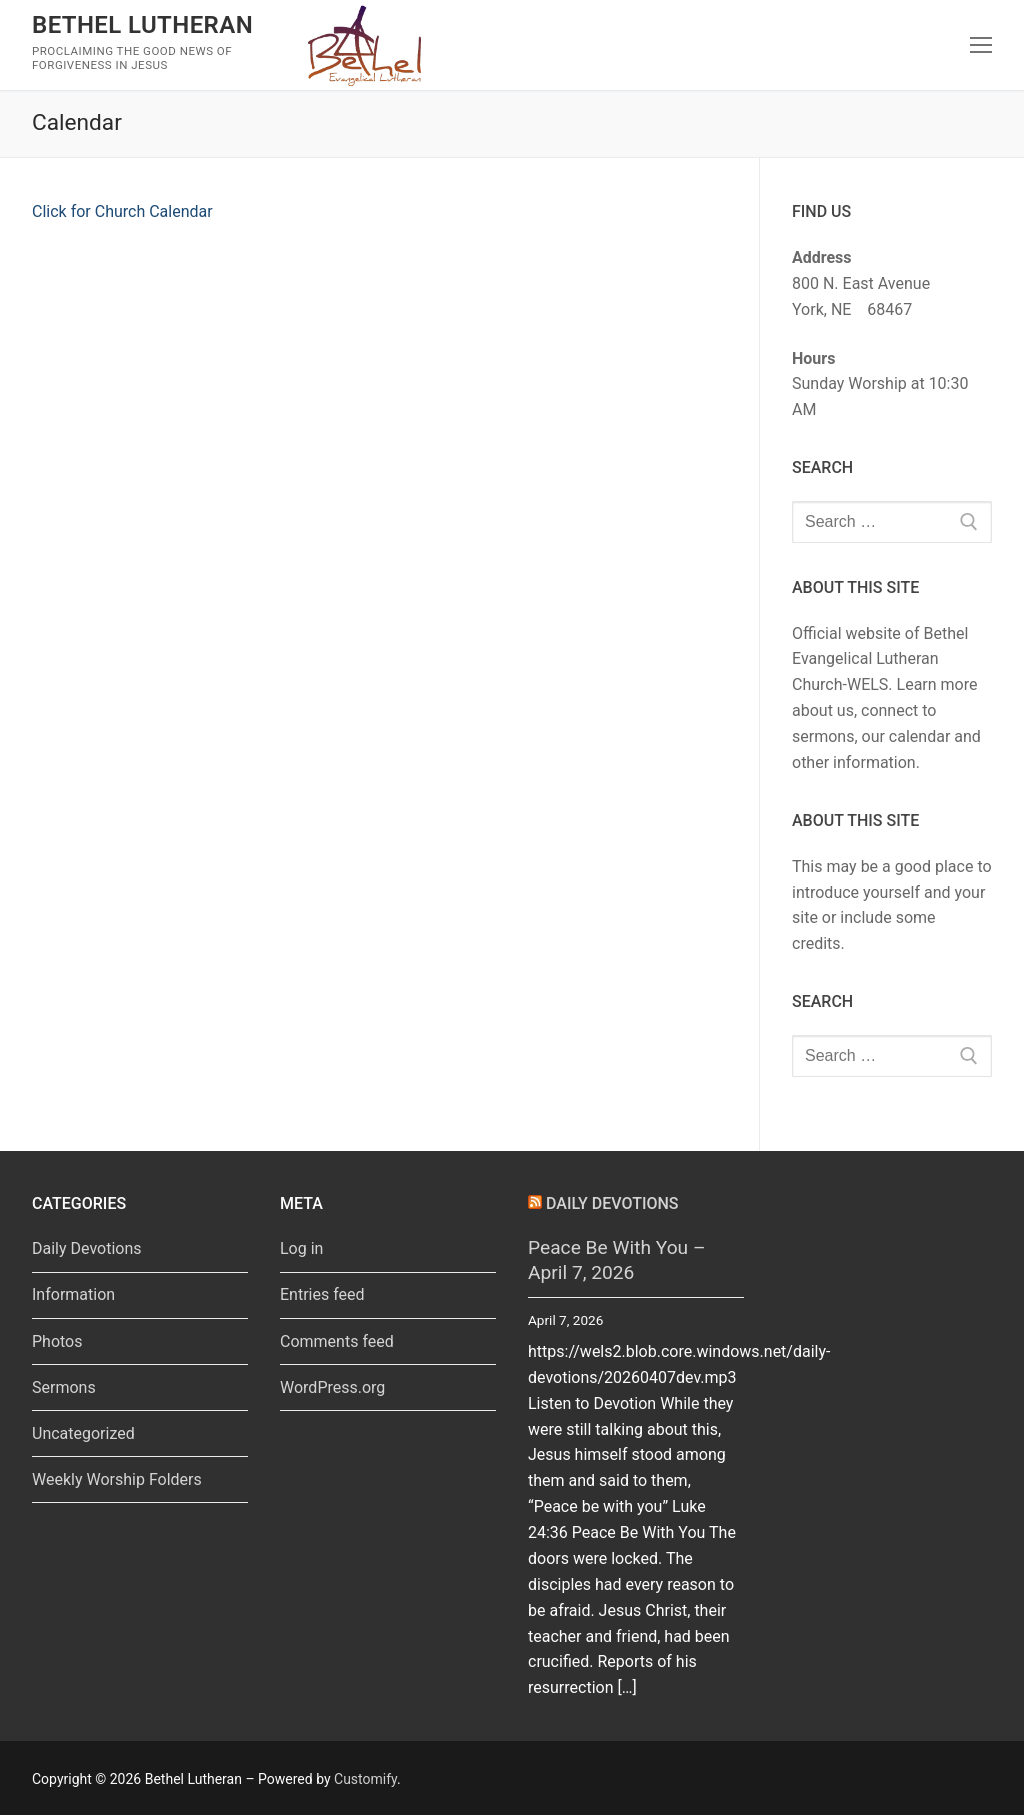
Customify (365, 1779)
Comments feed (337, 1341)
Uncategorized (83, 1433)
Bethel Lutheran (142, 25)
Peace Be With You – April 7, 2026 (617, 1260)
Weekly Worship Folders (117, 1479)
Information (73, 1294)
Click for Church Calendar (122, 211)
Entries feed (322, 1294)
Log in (301, 1248)
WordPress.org (332, 1387)
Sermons (64, 1387)
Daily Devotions (87, 1248)
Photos (57, 1341)
